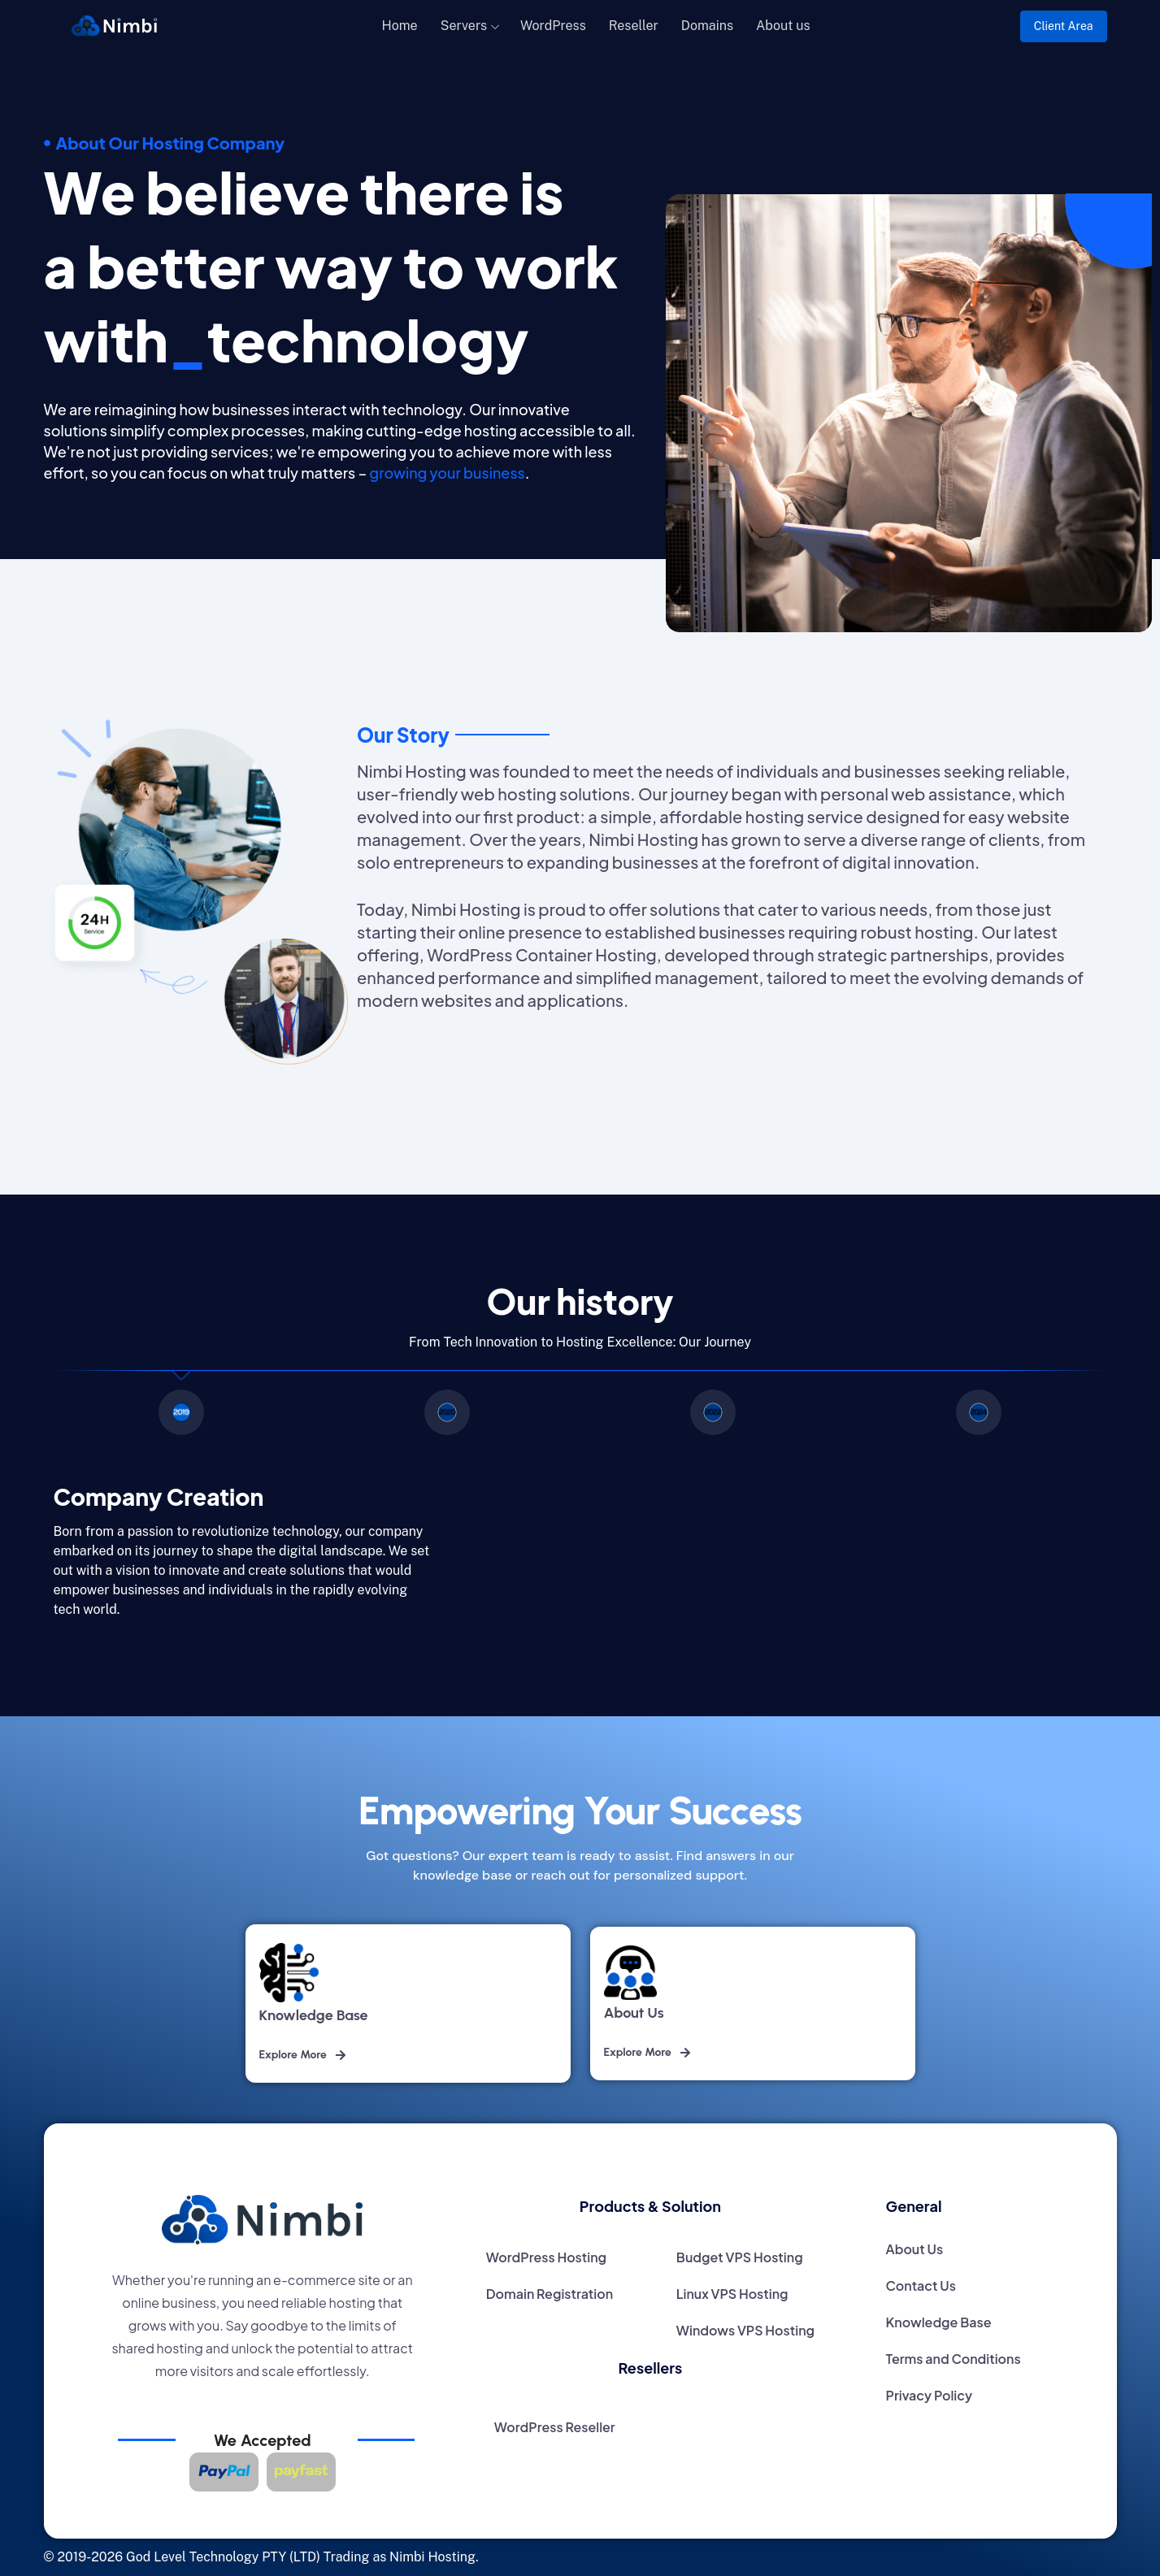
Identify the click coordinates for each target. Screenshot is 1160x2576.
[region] (580, 1415)
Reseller (633, 25)
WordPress (553, 25)
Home (400, 25)
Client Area (1063, 26)
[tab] (181, 1415)
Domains (707, 25)
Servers (464, 25)
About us (783, 25)
